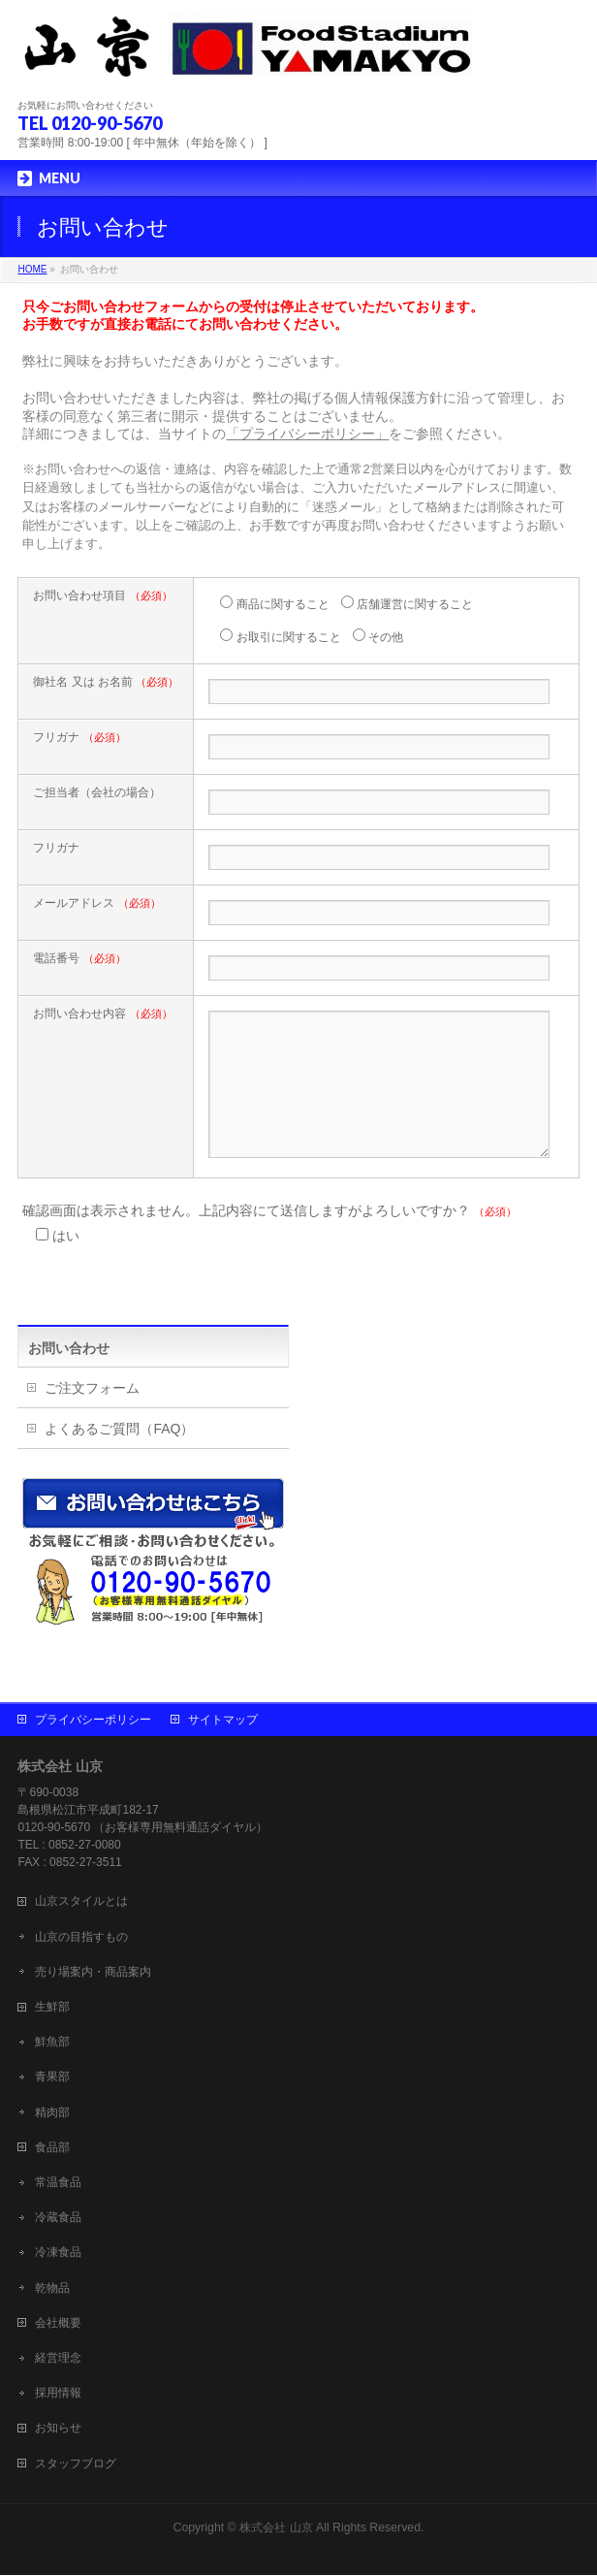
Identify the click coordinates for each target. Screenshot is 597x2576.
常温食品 (58, 2183)
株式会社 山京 (275, 2528)
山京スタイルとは (81, 1902)
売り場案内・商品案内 (93, 1973)
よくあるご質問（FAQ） (119, 1457)
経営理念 (58, 2359)
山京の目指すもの (81, 1938)
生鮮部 (52, 2007)
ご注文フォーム (92, 1417)
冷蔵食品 (58, 2218)
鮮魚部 (52, 2042)
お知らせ (58, 2428)
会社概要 (58, 2324)
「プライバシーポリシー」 (307, 433)
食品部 (52, 2148)
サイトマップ (223, 1720)
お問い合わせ (69, 1377)
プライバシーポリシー (93, 1720)
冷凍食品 (58, 2253)
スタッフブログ (75, 2464)
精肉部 (52, 2113)
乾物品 (52, 2289)
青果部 (52, 2077)
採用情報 (58, 2393)
